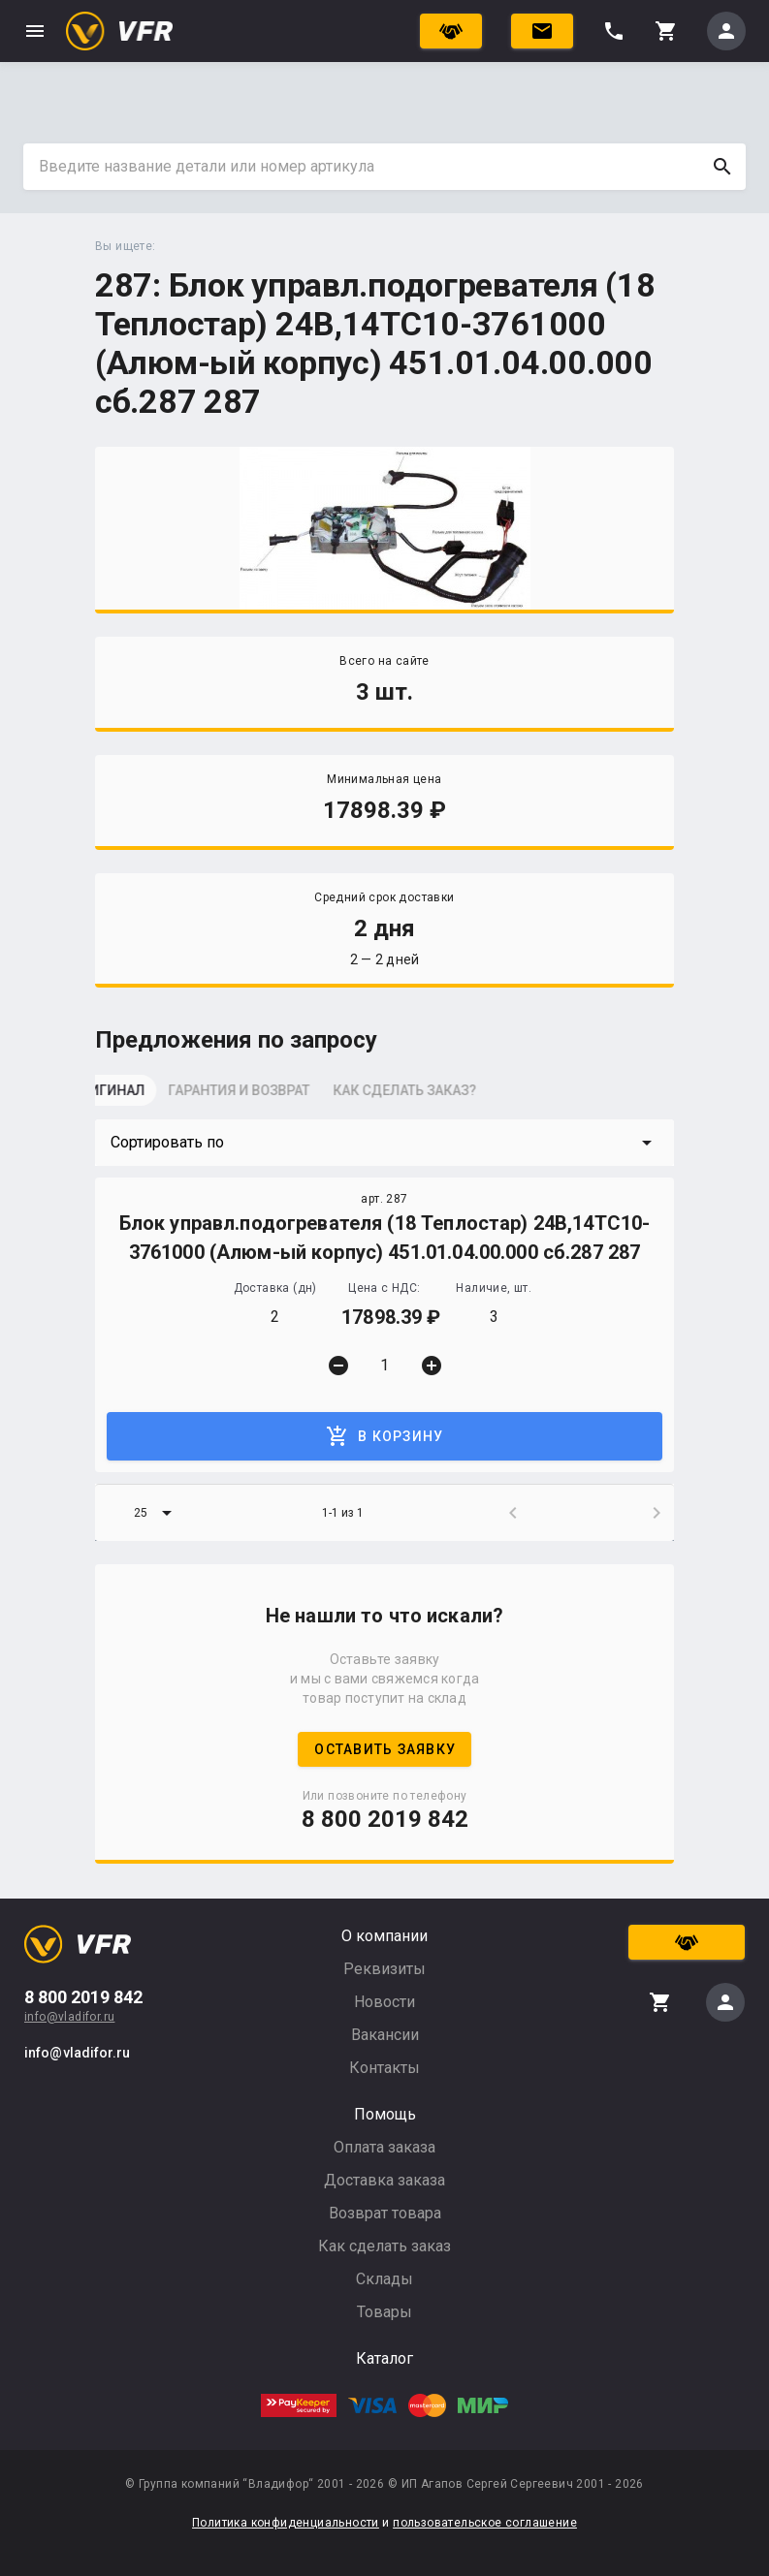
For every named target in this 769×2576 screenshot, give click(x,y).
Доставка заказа (384, 2180)
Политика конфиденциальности (285, 2522)
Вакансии (385, 2035)
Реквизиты (384, 1969)
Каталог (384, 2358)
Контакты (384, 2067)
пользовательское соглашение (485, 2522)
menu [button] (35, 31)
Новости (384, 2002)
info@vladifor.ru (69, 2017)
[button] (384, 1142)
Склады (384, 2279)
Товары (384, 2312)
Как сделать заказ (384, 2246)
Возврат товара (385, 2213)
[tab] (143, 1096)
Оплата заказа (384, 2147)
